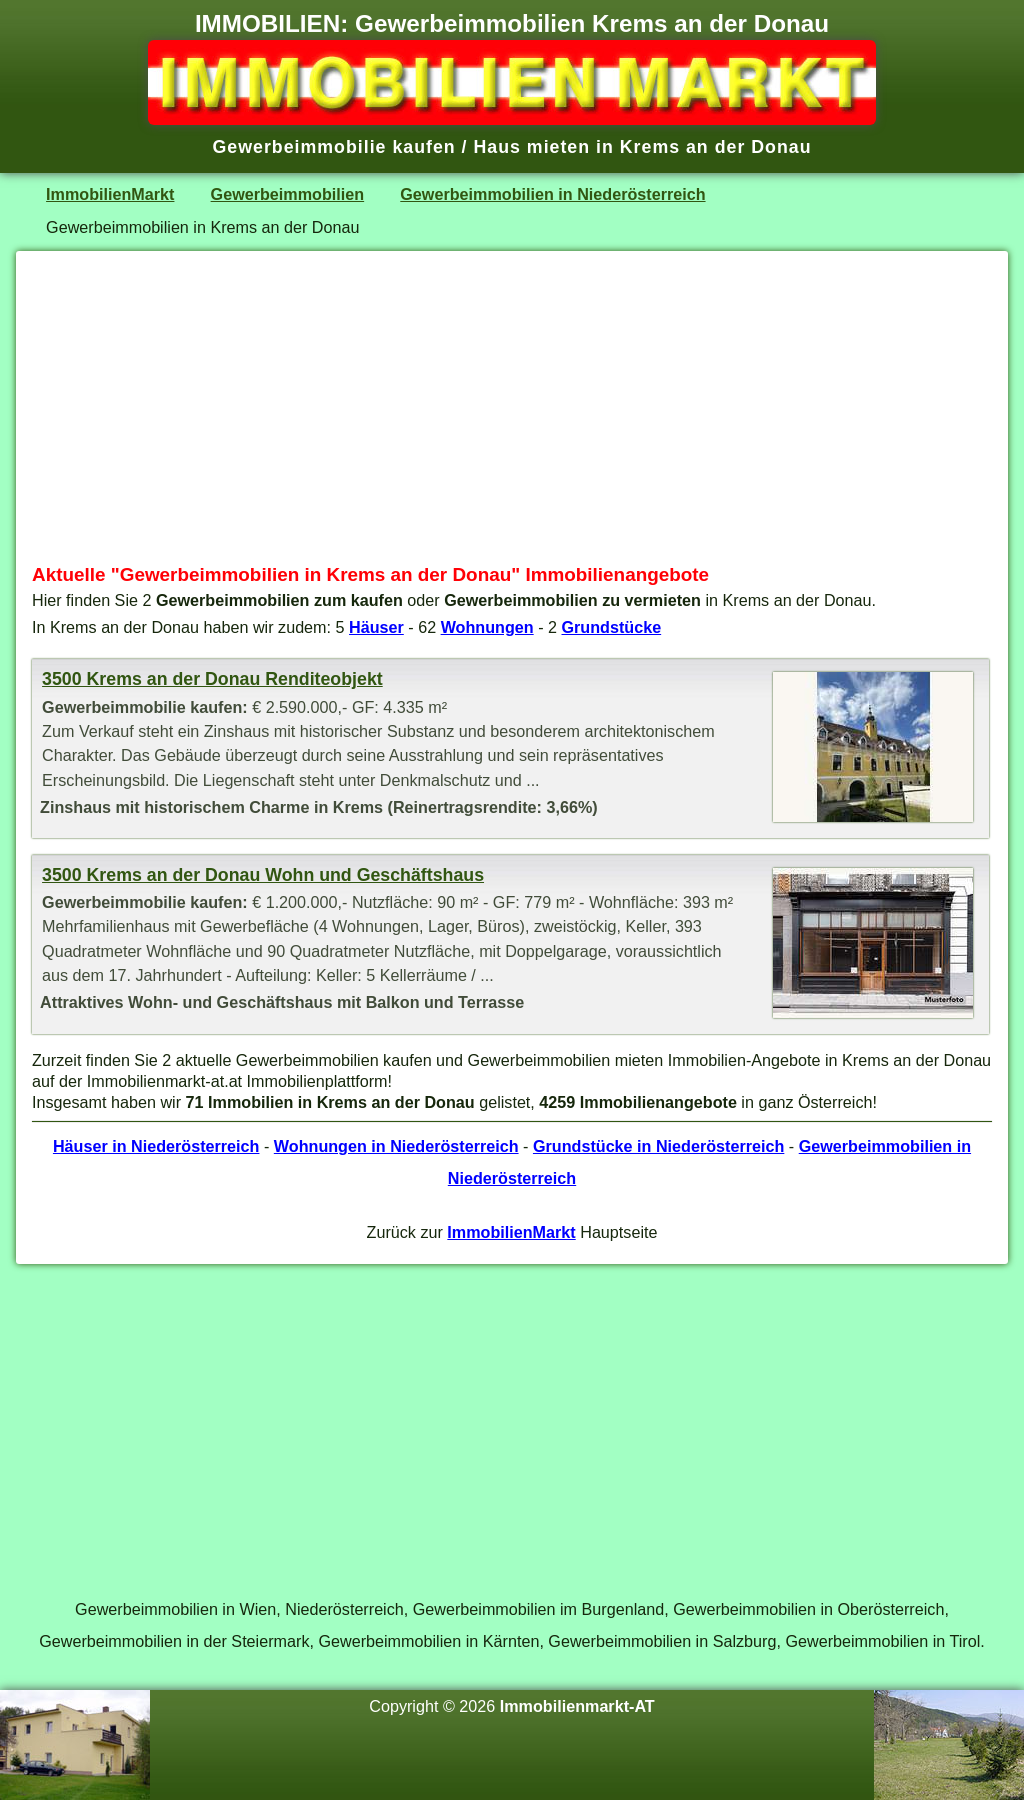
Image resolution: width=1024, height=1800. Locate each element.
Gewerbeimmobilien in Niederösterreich (552, 194)
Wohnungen (487, 627)
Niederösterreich (344, 1609)
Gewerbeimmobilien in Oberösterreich (808, 1609)
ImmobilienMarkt (110, 194)
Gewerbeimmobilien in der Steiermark (174, 1641)
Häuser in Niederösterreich (156, 1146)
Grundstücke (612, 627)
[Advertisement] (512, 407)
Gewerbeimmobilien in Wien (175, 1609)
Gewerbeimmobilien (288, 194)
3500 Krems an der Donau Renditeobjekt (212, 679)
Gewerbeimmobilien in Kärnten (428, 1641)
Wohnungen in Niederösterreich (396, 1146)
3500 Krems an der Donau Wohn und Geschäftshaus (263, 875)
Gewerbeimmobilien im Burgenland (538, 1609)
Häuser (376, 627)
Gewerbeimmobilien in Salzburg (662, 1641)
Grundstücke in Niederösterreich (658, 1146)
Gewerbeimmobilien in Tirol (882, 1641)
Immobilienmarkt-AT (577, 1706)
